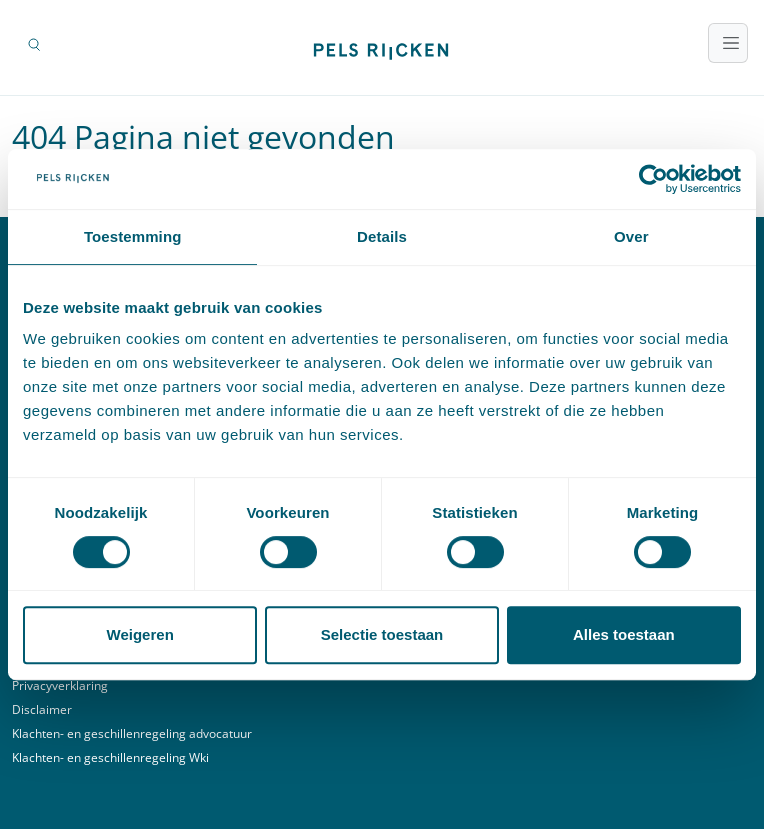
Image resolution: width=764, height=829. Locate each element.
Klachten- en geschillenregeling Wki (110, 757)
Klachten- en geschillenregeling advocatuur (132, 733)
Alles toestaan (624, 634)
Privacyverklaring (60, 685)
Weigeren (140, 634)
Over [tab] (631, 236)
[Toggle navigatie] (728, 43)
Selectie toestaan (382, 634)
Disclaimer (42, 709)
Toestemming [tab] (133, 236)
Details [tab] (382, 236)
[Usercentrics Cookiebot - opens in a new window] (653, 179)
